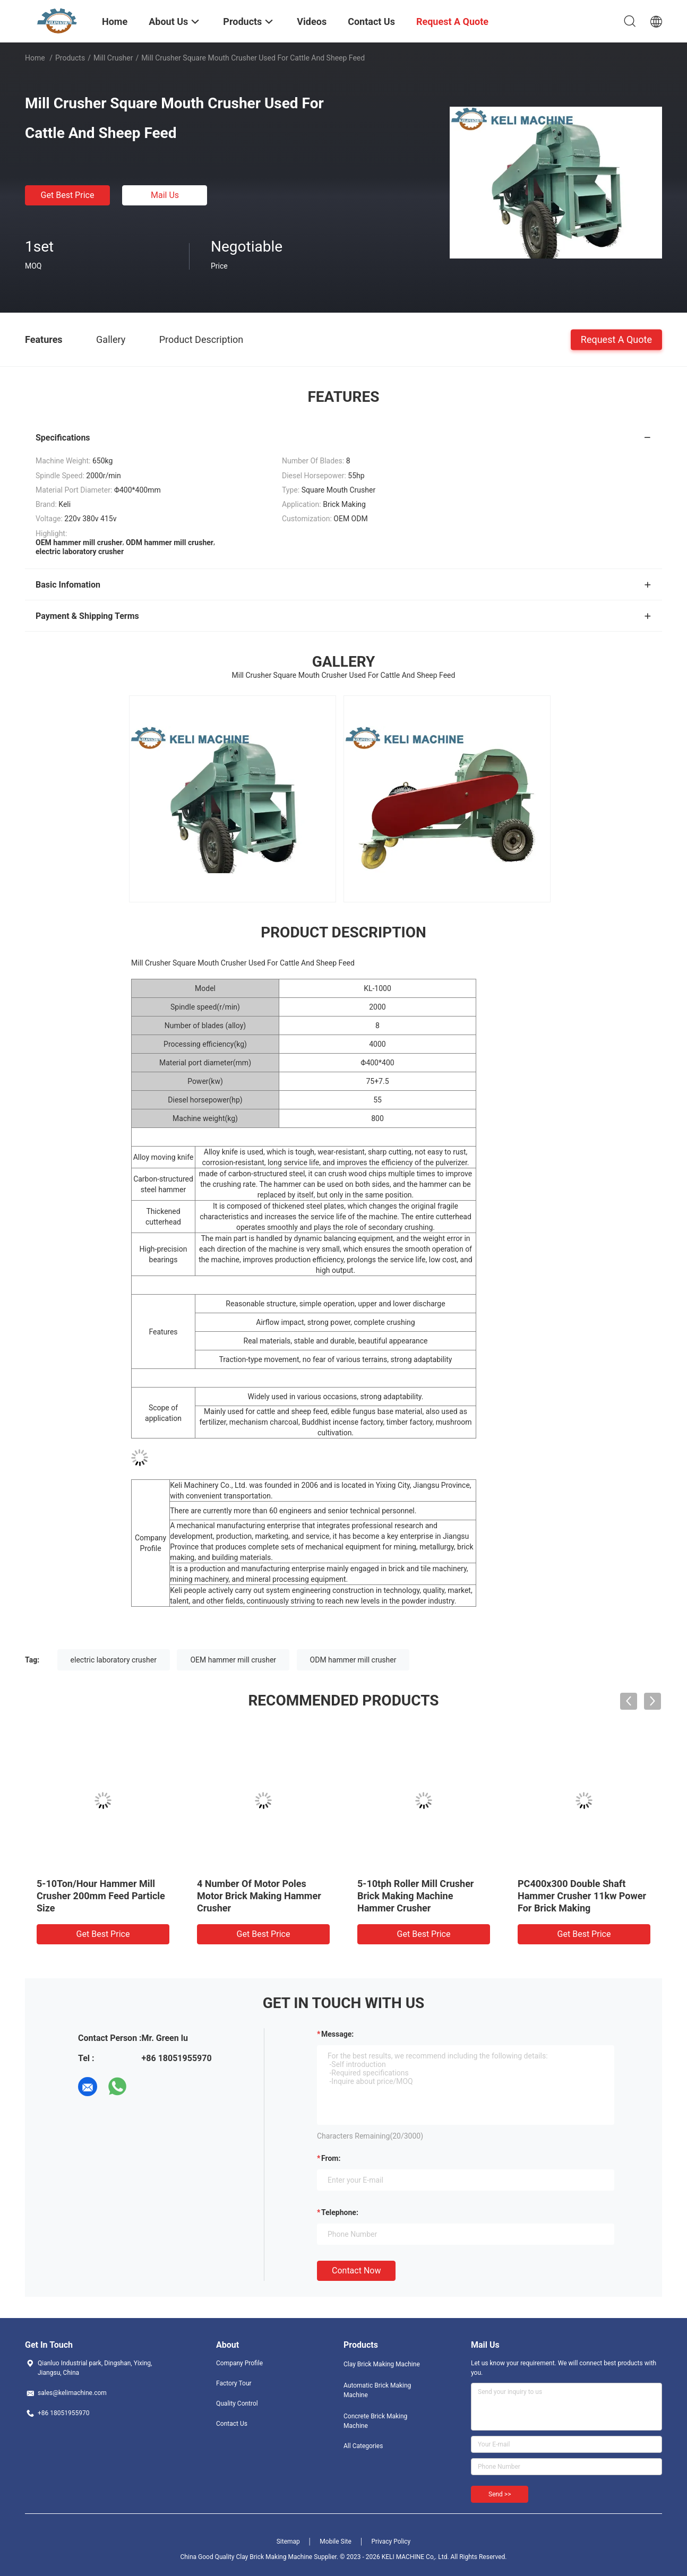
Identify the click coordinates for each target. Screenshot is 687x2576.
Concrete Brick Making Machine (375, 2421)
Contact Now (356, 2270)
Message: (337, 2034)
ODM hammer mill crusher (353, 1660)
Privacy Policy (390, 2541)
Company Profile (239, 2363)
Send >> (499, 2494)
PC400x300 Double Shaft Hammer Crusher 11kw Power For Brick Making (582, 1896)
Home (35, 58)
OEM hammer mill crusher (233, 1660)
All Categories (363, 2446)
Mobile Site (335, 2541)
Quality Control (237, 2403)
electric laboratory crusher (114, 1660)
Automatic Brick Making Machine (377, 2390)
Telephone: (339, 2212)
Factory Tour (234, 2383)
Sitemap (288, 2541)
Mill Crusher (113, 58)
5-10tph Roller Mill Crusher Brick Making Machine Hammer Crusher (415, 1896)
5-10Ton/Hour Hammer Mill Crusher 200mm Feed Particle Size (101, 1896)
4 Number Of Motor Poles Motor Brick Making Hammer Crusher (259, 1896)
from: (330, 2158)
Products (70, 58)
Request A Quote (616, 338)
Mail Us (165, 195)
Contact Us (231, 2423)
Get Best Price (68, 195)
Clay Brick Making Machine (382, 2364)
